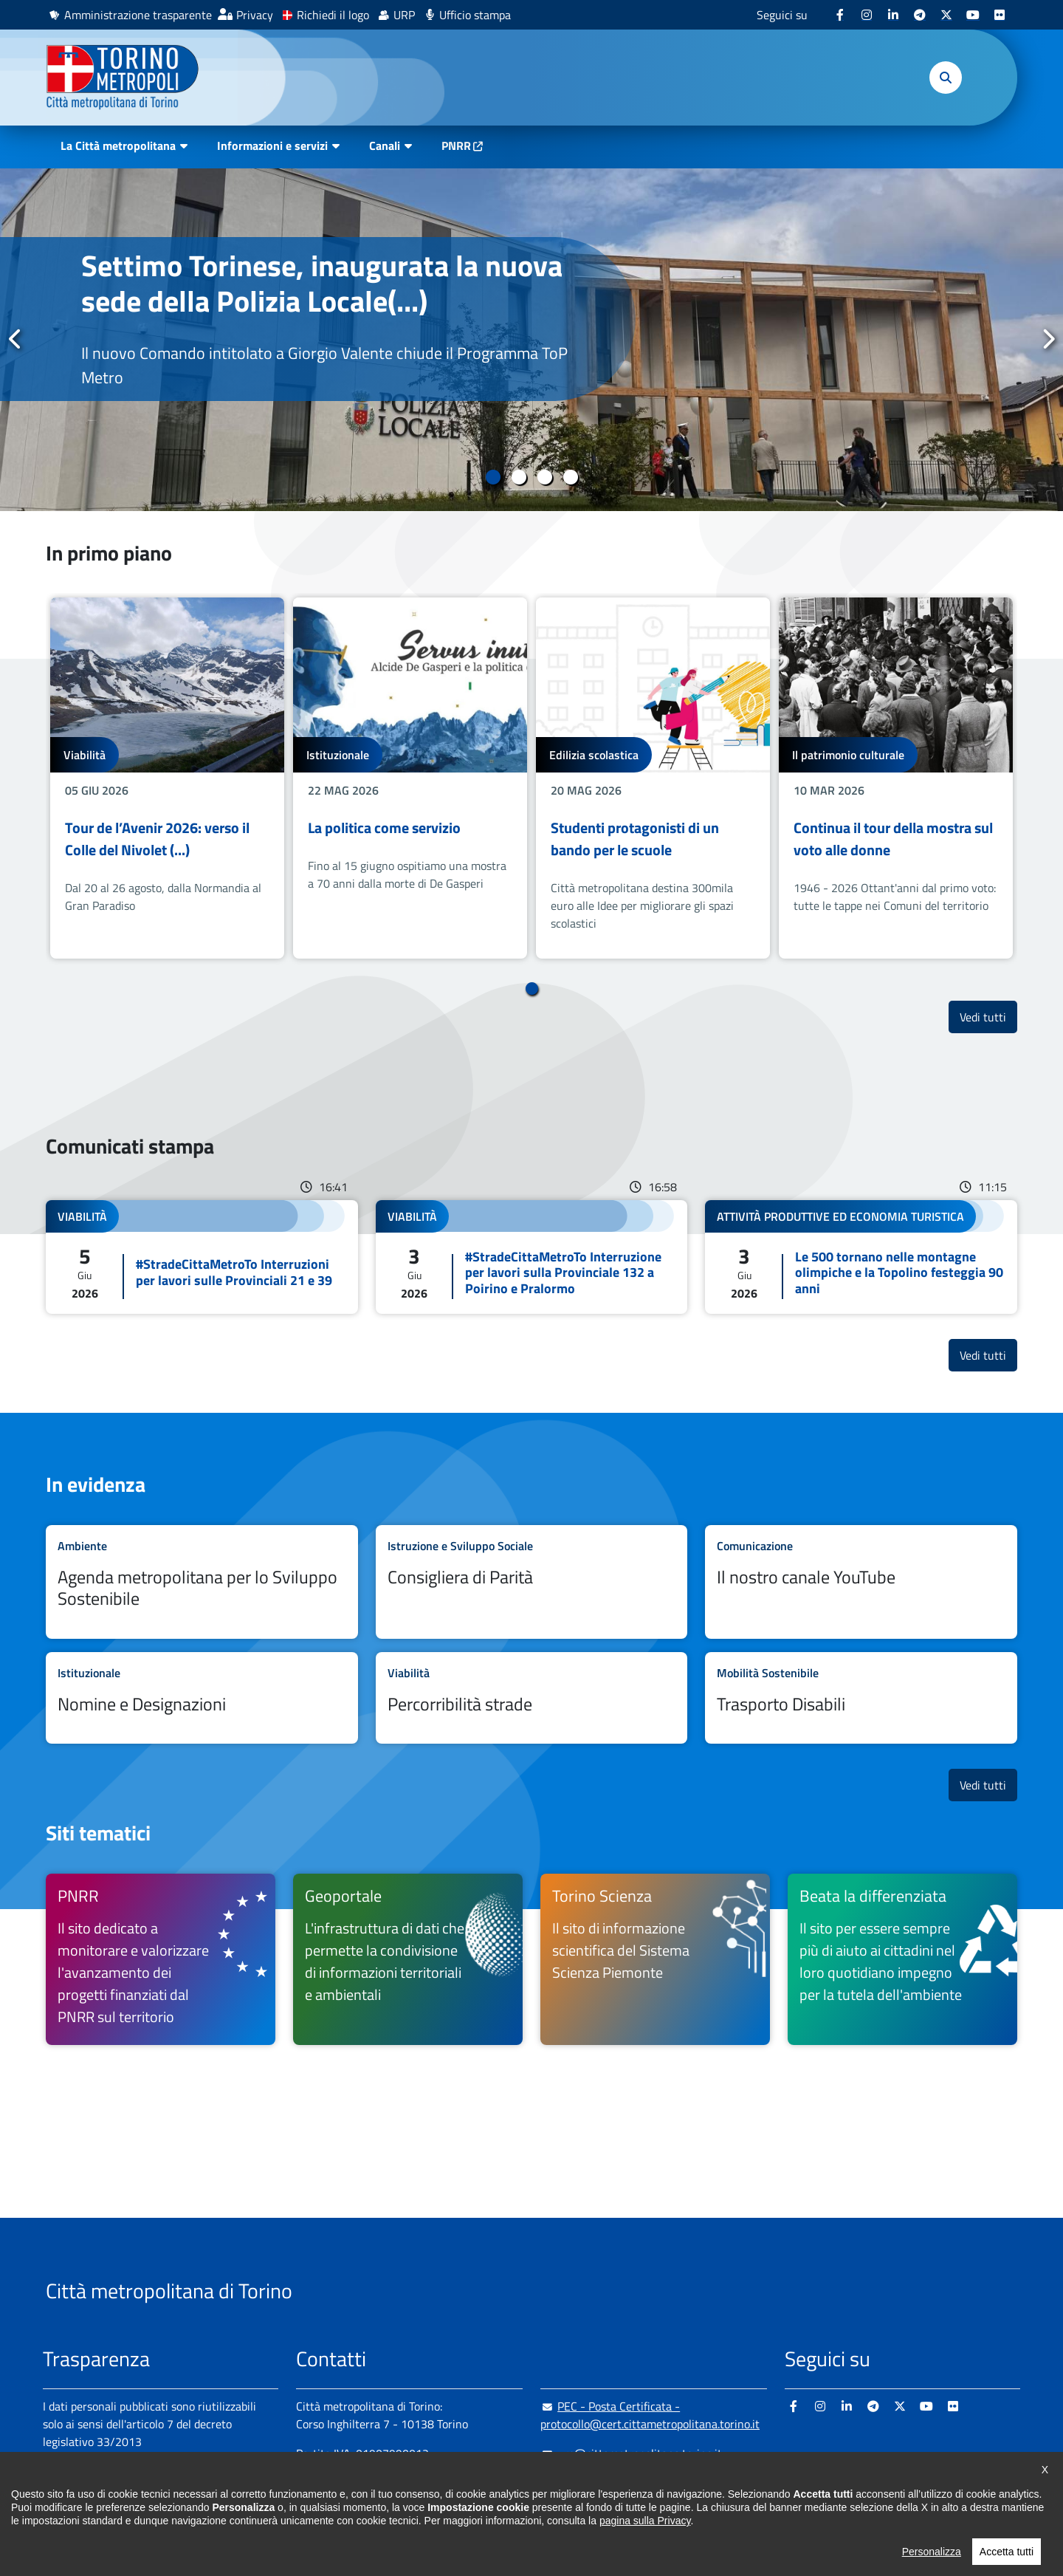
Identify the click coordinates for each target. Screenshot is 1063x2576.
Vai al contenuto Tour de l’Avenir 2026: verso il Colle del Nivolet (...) (167, 778)
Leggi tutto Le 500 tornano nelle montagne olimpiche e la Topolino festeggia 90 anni (861, 1257)
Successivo (1047, 338)
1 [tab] (493, 477)
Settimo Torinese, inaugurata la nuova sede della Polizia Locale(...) (322, 283)
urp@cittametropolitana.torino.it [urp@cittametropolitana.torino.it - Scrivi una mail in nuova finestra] (631, 2453)
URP (404, 15)
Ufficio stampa (475, 15)
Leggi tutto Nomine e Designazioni (202, 1698)
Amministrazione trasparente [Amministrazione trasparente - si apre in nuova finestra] (138, 15)
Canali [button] (384, 145)
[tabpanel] (531, 339)
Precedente (15, 338)
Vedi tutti (988, 1016)
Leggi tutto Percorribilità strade (532, 1698)
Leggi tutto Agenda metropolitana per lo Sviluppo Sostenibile (202, 1582)
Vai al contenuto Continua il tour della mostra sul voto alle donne (895, 778)
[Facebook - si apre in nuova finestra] (840, 15)
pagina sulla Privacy (644, 2565)
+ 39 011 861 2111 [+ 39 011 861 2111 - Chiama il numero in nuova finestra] (411, 2483)
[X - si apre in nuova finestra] (946, 15)
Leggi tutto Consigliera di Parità (532, 1582)
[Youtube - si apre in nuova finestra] (973, 15)
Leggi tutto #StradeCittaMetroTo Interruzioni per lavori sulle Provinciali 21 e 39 (202, 1257)
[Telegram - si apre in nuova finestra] (920, 15)
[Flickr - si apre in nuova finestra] (999, 15)
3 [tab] (544, 477)
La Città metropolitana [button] (118, 145)
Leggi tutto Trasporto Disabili (861, 1698)
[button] (945, 77)
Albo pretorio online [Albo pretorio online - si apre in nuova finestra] (92, 2493)
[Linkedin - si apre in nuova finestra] (893, 15)
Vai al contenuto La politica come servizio (410, 778)
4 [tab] (570, 477)
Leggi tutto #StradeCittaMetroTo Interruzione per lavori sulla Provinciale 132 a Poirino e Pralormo (532, 1257)
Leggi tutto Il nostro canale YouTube (861, 1582)
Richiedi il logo (333, 15)
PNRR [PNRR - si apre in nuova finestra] (456, 145)
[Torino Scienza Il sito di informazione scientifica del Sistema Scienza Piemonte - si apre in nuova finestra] (655, 1959)
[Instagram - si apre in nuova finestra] (866, 15)
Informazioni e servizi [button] (272, 145)
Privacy (254, 15)
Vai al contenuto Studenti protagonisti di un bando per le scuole (653, 778)
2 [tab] (519, 477)
